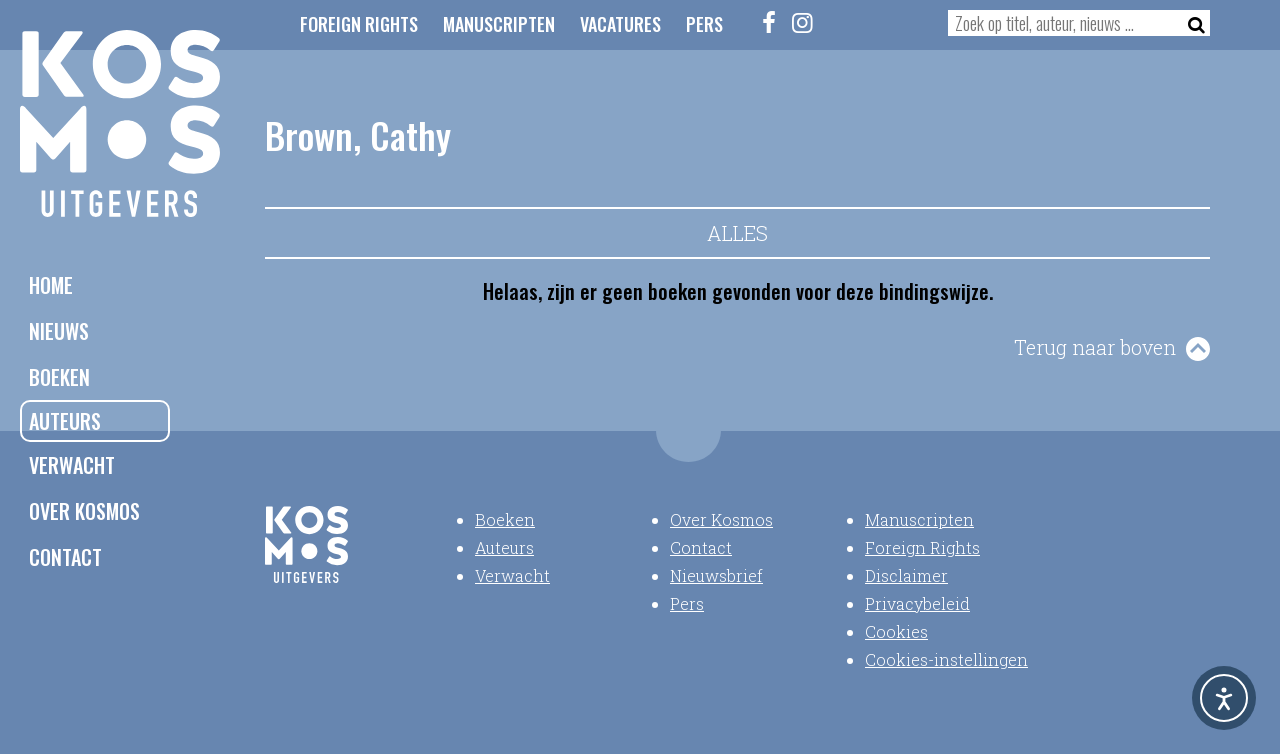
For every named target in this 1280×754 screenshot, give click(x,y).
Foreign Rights (359, 24)
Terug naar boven (1095, 347)
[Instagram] (803, 22)
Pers (704, 24)
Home (51, 285)
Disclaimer (906, 575)
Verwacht (72, 465)
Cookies (896, 631)
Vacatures (620, 24)
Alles (737, 233)
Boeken (59, 377)
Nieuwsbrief (716, 575)
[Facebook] (770, 22)
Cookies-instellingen (946, 659)
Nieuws (59, 331)
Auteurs (65, 421)
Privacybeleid (917, 603)
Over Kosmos (84, 511)
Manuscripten (499, 24)
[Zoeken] (1190, 23)
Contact (65, 557)
